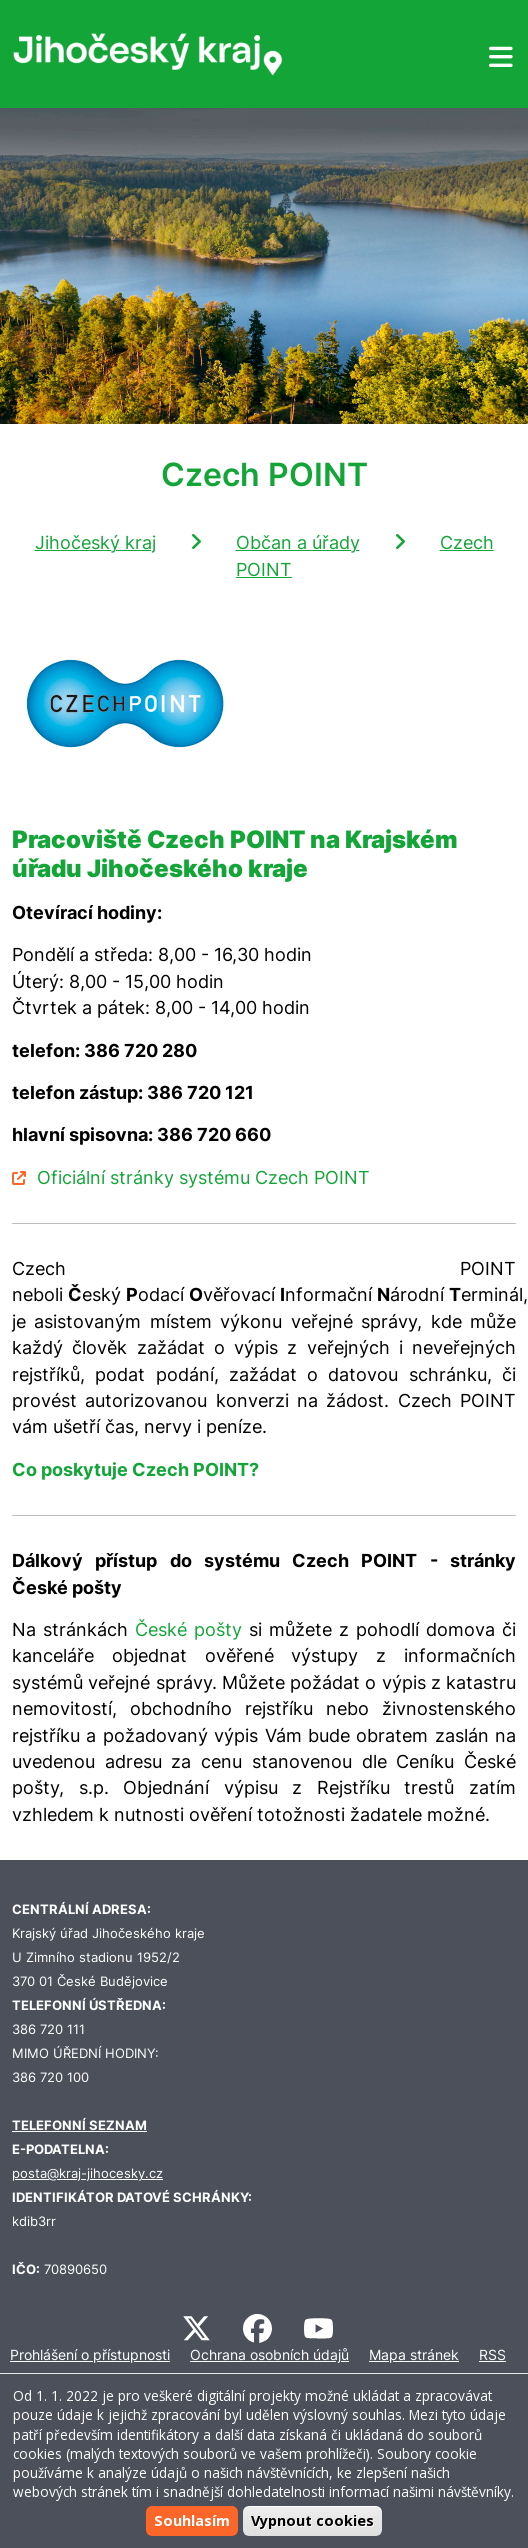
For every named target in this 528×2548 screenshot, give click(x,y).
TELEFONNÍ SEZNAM (79, 2125)
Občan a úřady (298, 542)
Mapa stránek (414, 2354)
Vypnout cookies (312, 2520)
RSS (492, 2354)
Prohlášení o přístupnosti (90, 2354)
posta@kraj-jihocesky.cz (87, 2173)
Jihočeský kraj (95, 542)
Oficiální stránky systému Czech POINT (203, 1177)
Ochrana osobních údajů (269, 2354)
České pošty (188, 1629)
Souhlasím (192, 2520)
